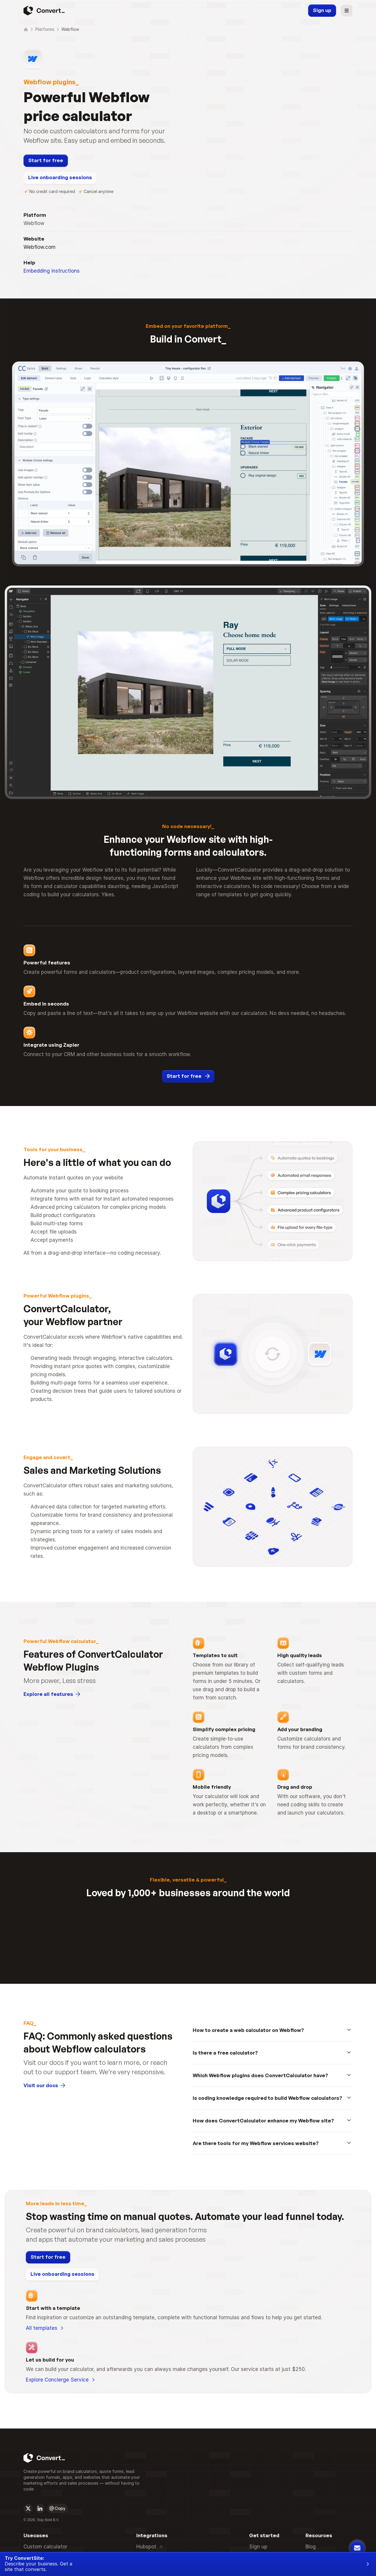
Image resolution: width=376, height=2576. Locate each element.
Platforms (47, 29)
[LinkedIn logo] (40, 2274)
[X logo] (28, 2274)
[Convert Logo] (43, 2216)
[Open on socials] (28, 2274)
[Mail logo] (51, 2274)
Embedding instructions (52, 140)
